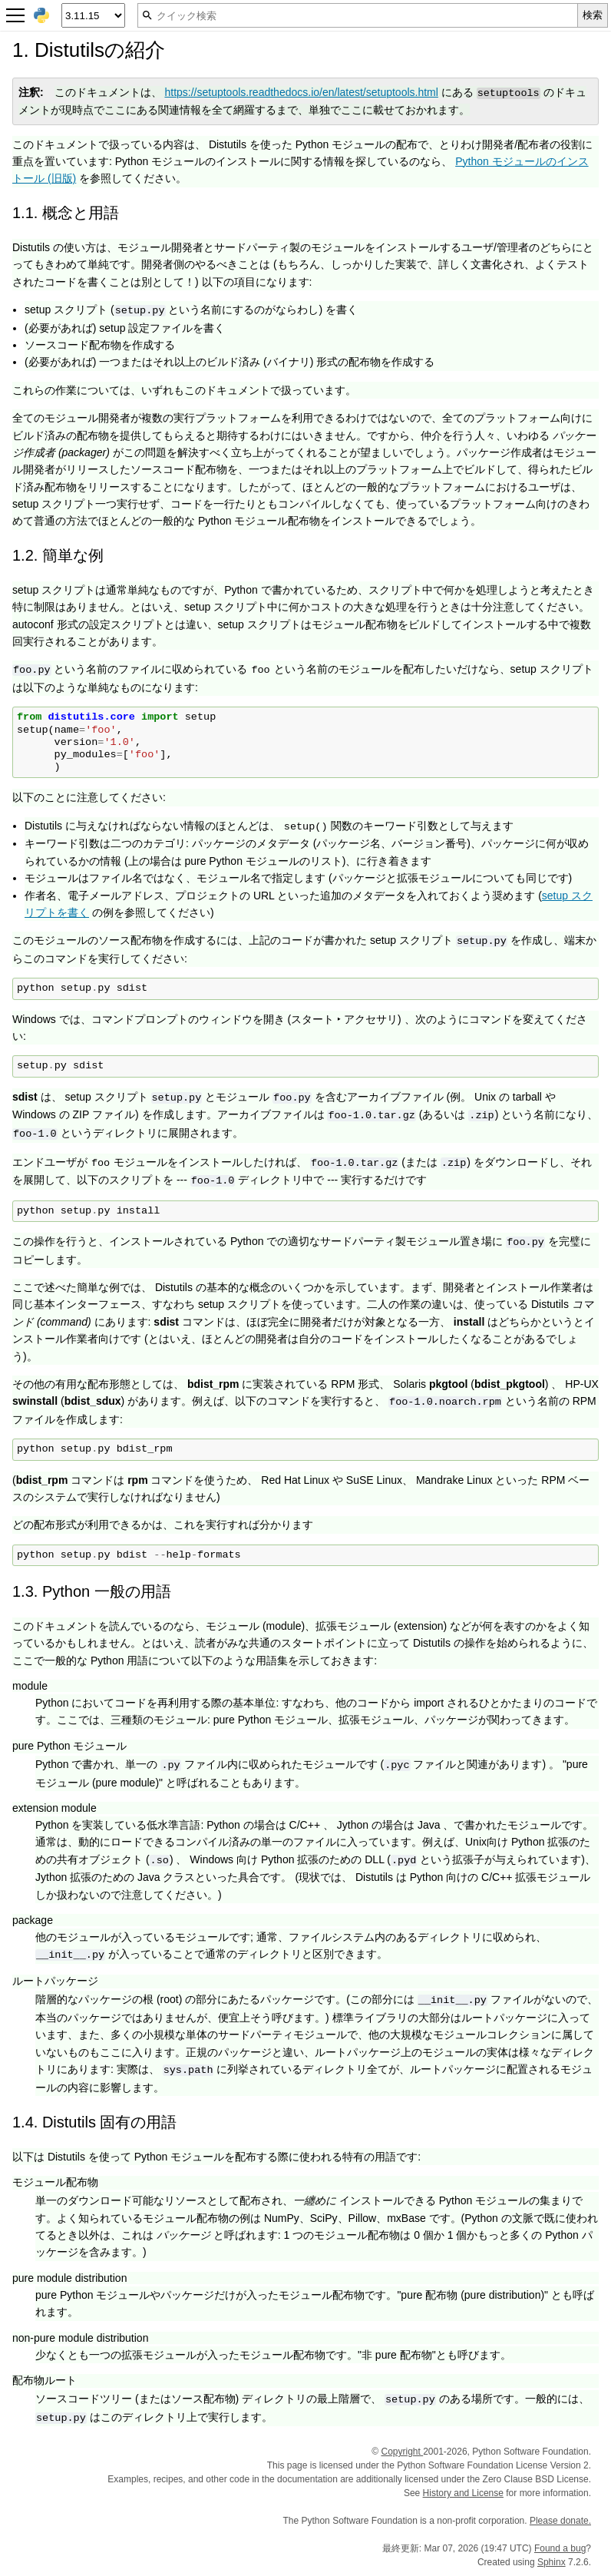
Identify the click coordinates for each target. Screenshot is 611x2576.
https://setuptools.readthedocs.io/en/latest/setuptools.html (301, 92)
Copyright (402, 2451)
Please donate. (560, 2520)
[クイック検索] (357, 15)
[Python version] (93, 15)
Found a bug (560, 2548)
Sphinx (551, 2562)
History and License (463, 2493)
